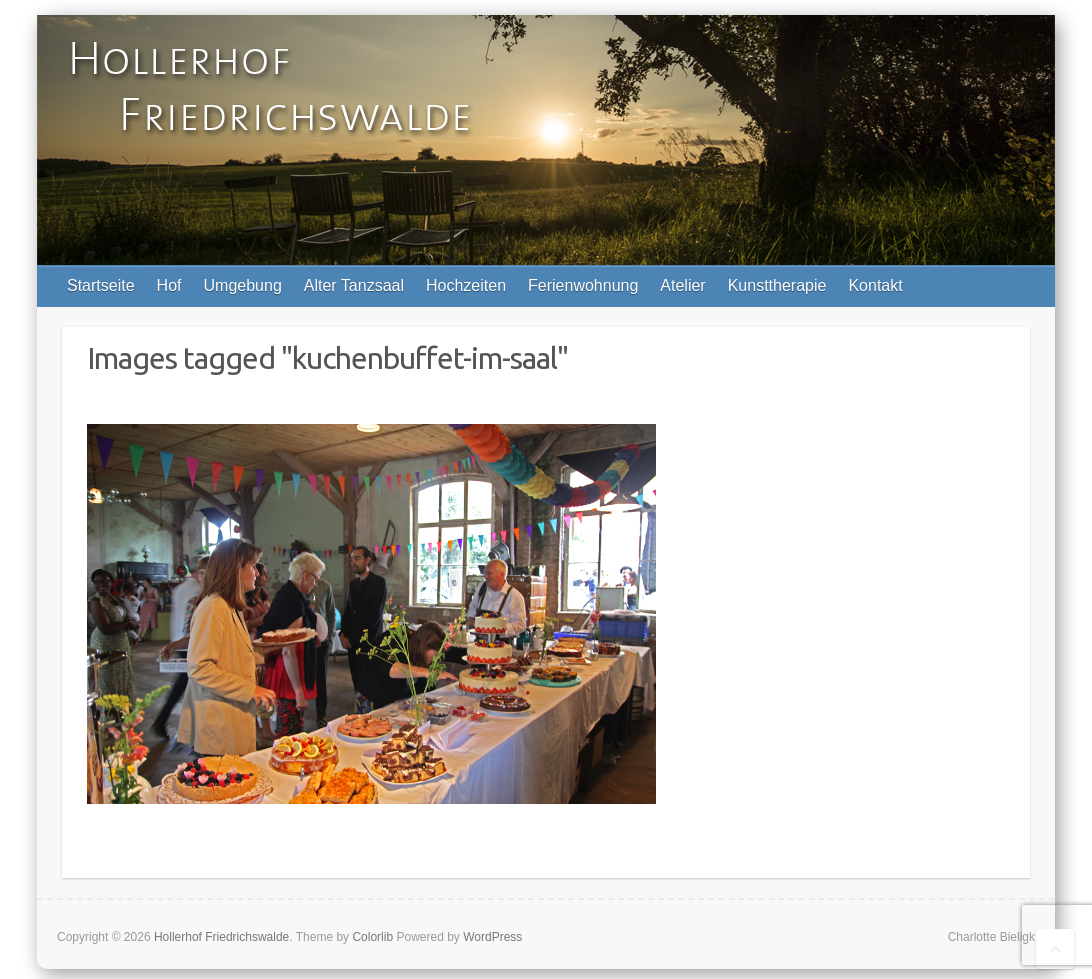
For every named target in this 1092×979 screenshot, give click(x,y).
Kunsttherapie (777, 285)
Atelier (682, 285)
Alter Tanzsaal (354, 285)
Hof (169, 285)
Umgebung (243, 285)
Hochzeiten (466, 285)
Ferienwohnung (583, 285)
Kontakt (875, 285)
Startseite (101, 285)
